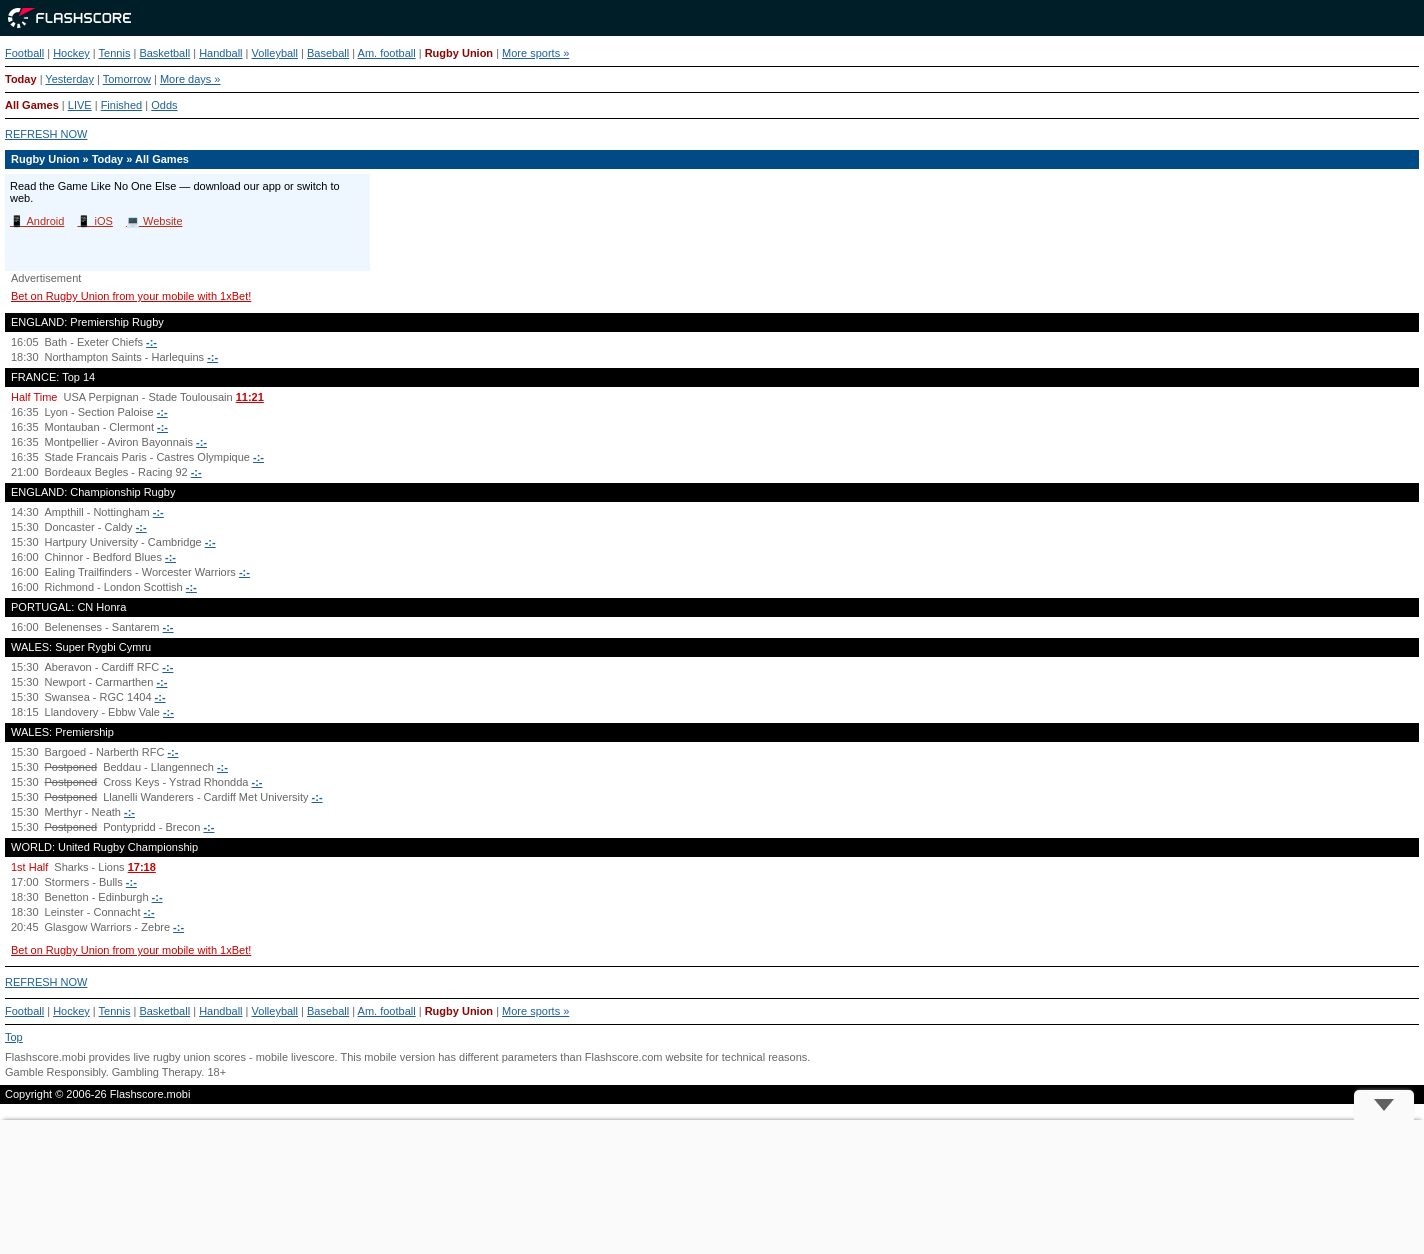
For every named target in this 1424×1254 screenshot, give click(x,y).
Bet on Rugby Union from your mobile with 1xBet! (131, 296)
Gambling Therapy (156, 1072)
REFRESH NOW (46, 134)
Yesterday (69, 79)
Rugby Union (459, 53)
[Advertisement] (712, 1187)
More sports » (535, 53)
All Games (32, 105)
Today (21, 79)
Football (24, 53)
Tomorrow (127, 79)
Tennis (115, 53)
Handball (220, 53)
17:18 (142, 867)
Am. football (387, 53)
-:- (151, 342)
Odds (164, 105)
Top (14, 1037)
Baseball (328, 53)
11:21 (250, 397)
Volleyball (275, 53)
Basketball (164, 53)
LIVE (80, 105)
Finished (122, 105)
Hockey (71, 53)
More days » (190, 79)
